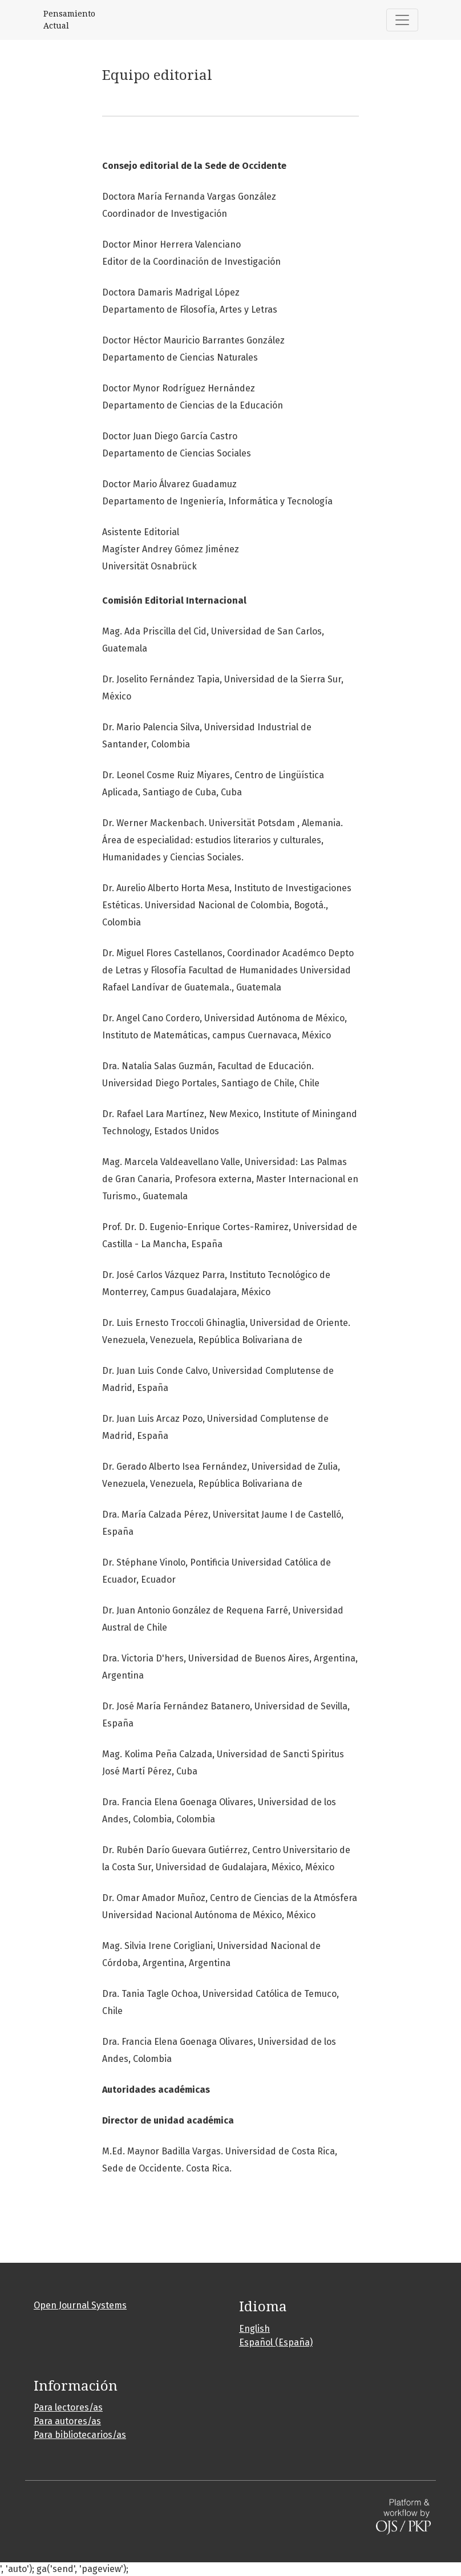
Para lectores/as (68, 2407)
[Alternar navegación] (402, 20)
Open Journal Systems (80, 2305)
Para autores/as (67, 2421)
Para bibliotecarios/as (80, 2434)
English (254, 2328)
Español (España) (276, 2342)
